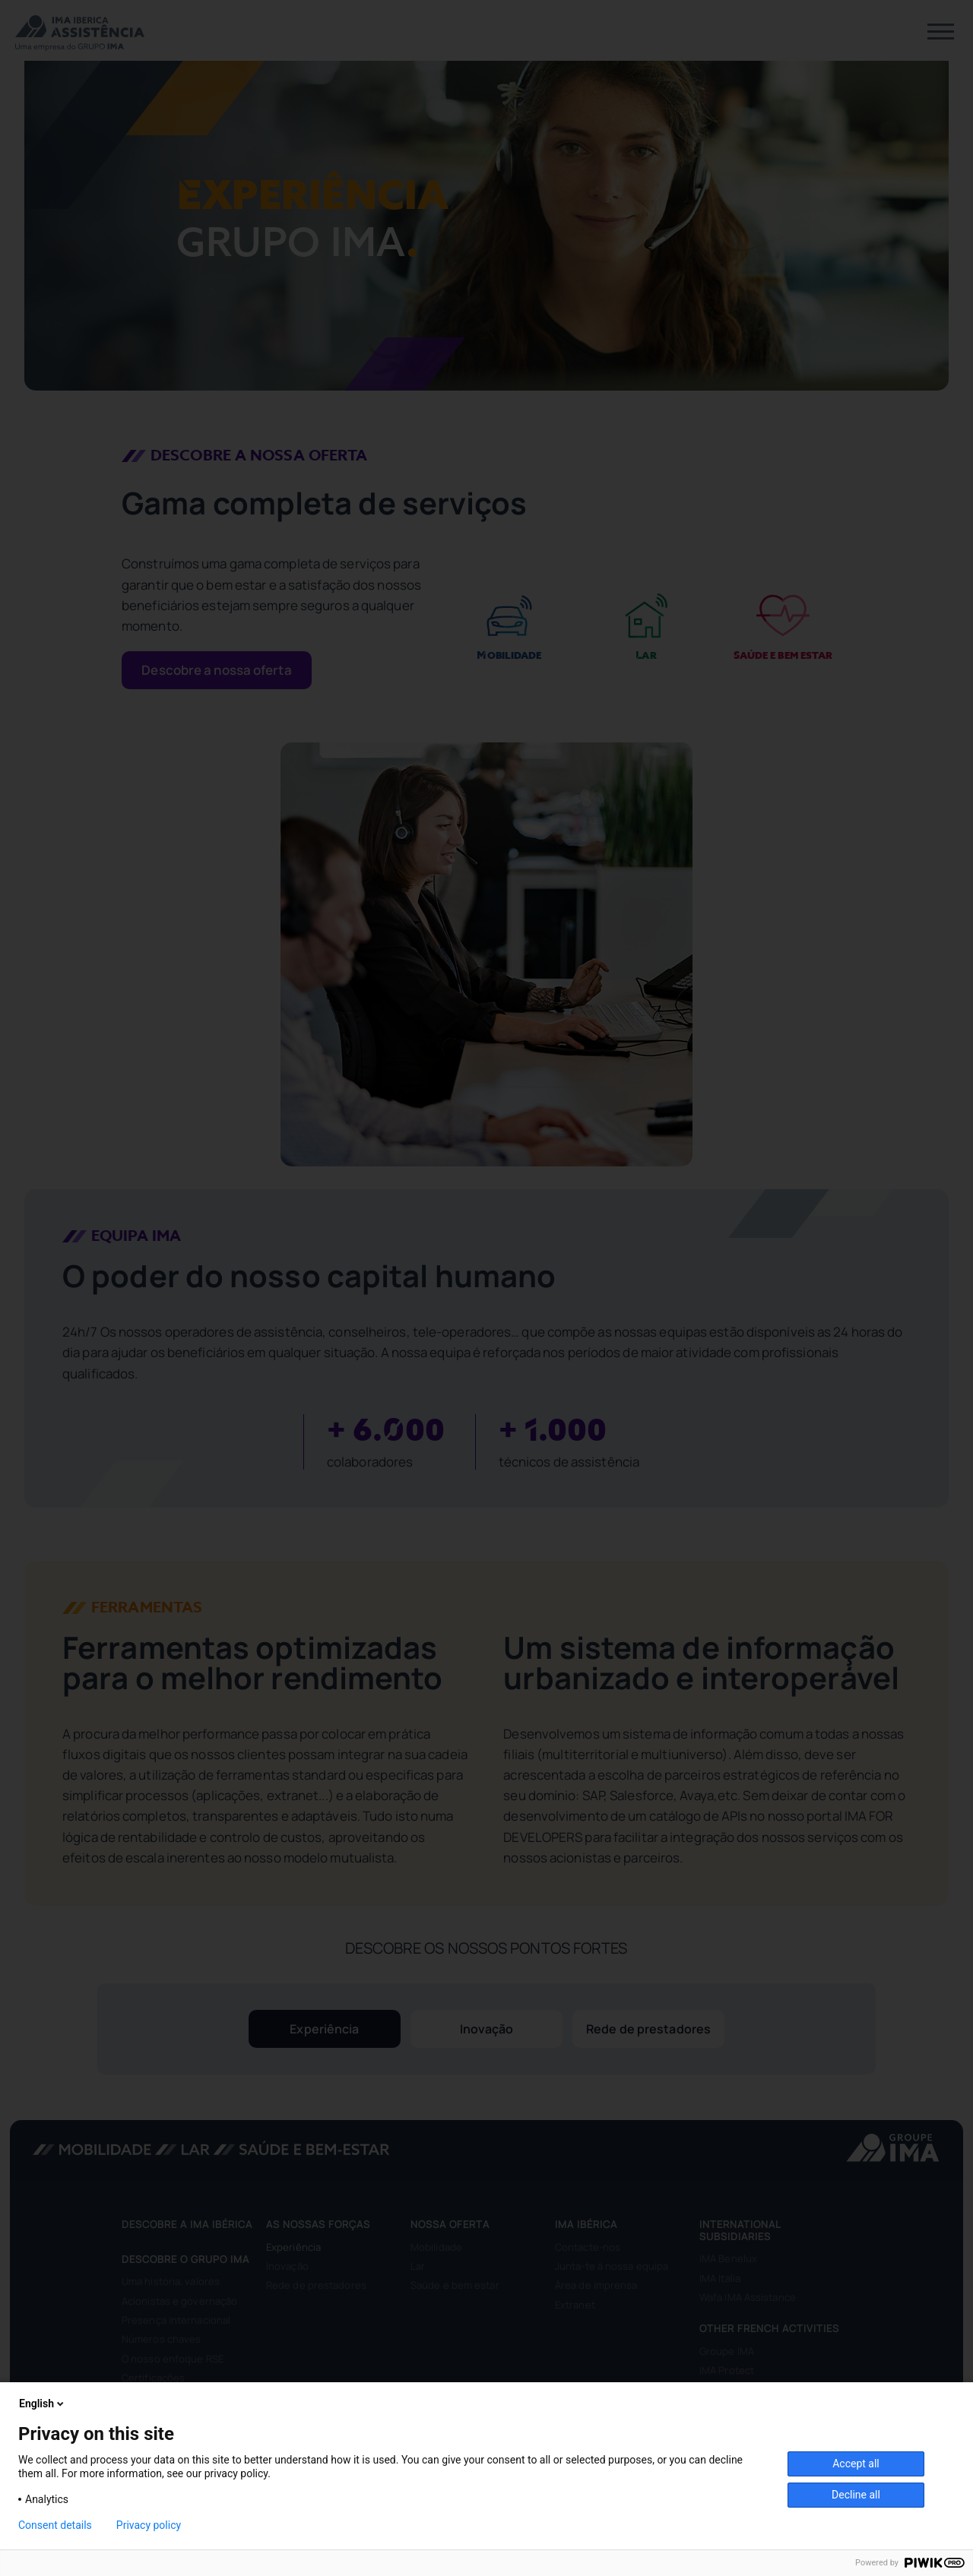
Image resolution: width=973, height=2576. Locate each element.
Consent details (55, 2525)
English (42, 2403)
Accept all (856, 2463)
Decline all (856, 2495)
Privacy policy (148, 2525)
